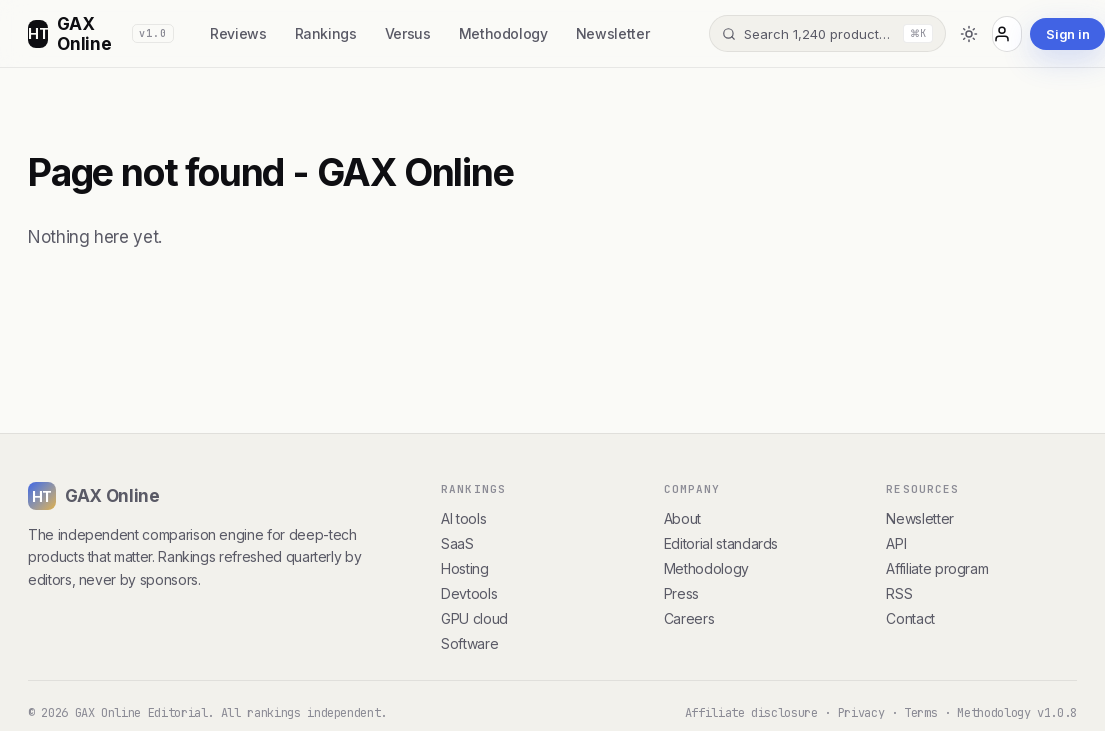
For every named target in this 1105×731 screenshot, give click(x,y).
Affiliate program (937, 568)
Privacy (861, 713)
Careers (689, 618)
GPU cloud (474, 618)
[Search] (827, 33)
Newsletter (612, 33)
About (682, 518)
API (896, 543)
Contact (910, 618)
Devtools (469, 593)
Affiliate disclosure (751, 713)
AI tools (463, 518)
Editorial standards (721, 543)
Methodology (503, 33)
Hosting (465, 568)
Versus (408, 33)
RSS (899, 593)
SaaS (457, 543)
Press (681, 593)
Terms (920, 713)
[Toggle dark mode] (969, 34)
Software (469, 643)
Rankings (326, 33)
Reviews (238, 33)
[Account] (1007, 34)
